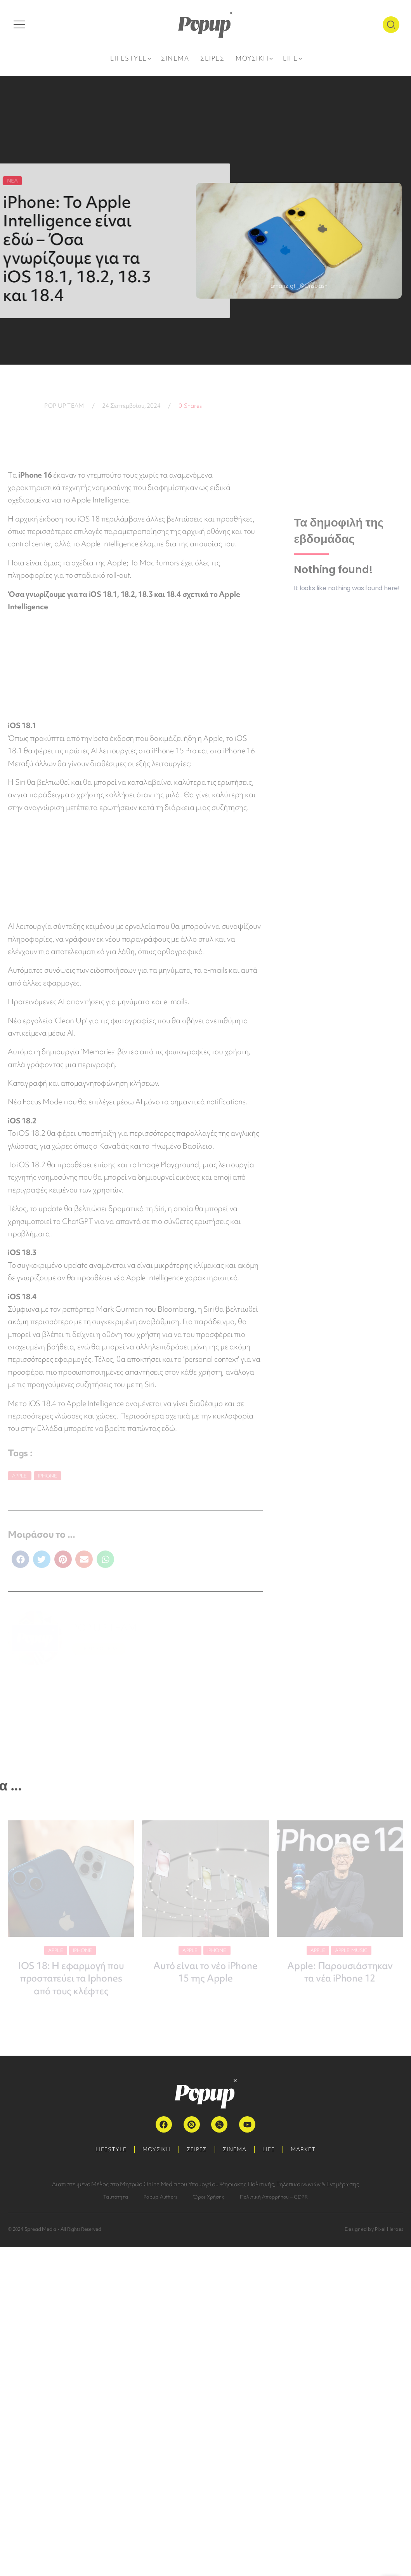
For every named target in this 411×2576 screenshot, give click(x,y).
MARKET (303, 2148)
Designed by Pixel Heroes (374, 2228)
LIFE (268, 2148)
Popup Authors (160, 2196)
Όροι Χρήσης (208, 2196)
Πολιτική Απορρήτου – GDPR (274, 2196)
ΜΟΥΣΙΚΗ (156, 2148)
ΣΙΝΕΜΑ (234, 2148)
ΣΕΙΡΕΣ (197, 2148)
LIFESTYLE (111, 2148)
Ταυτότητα (115, 2196)
